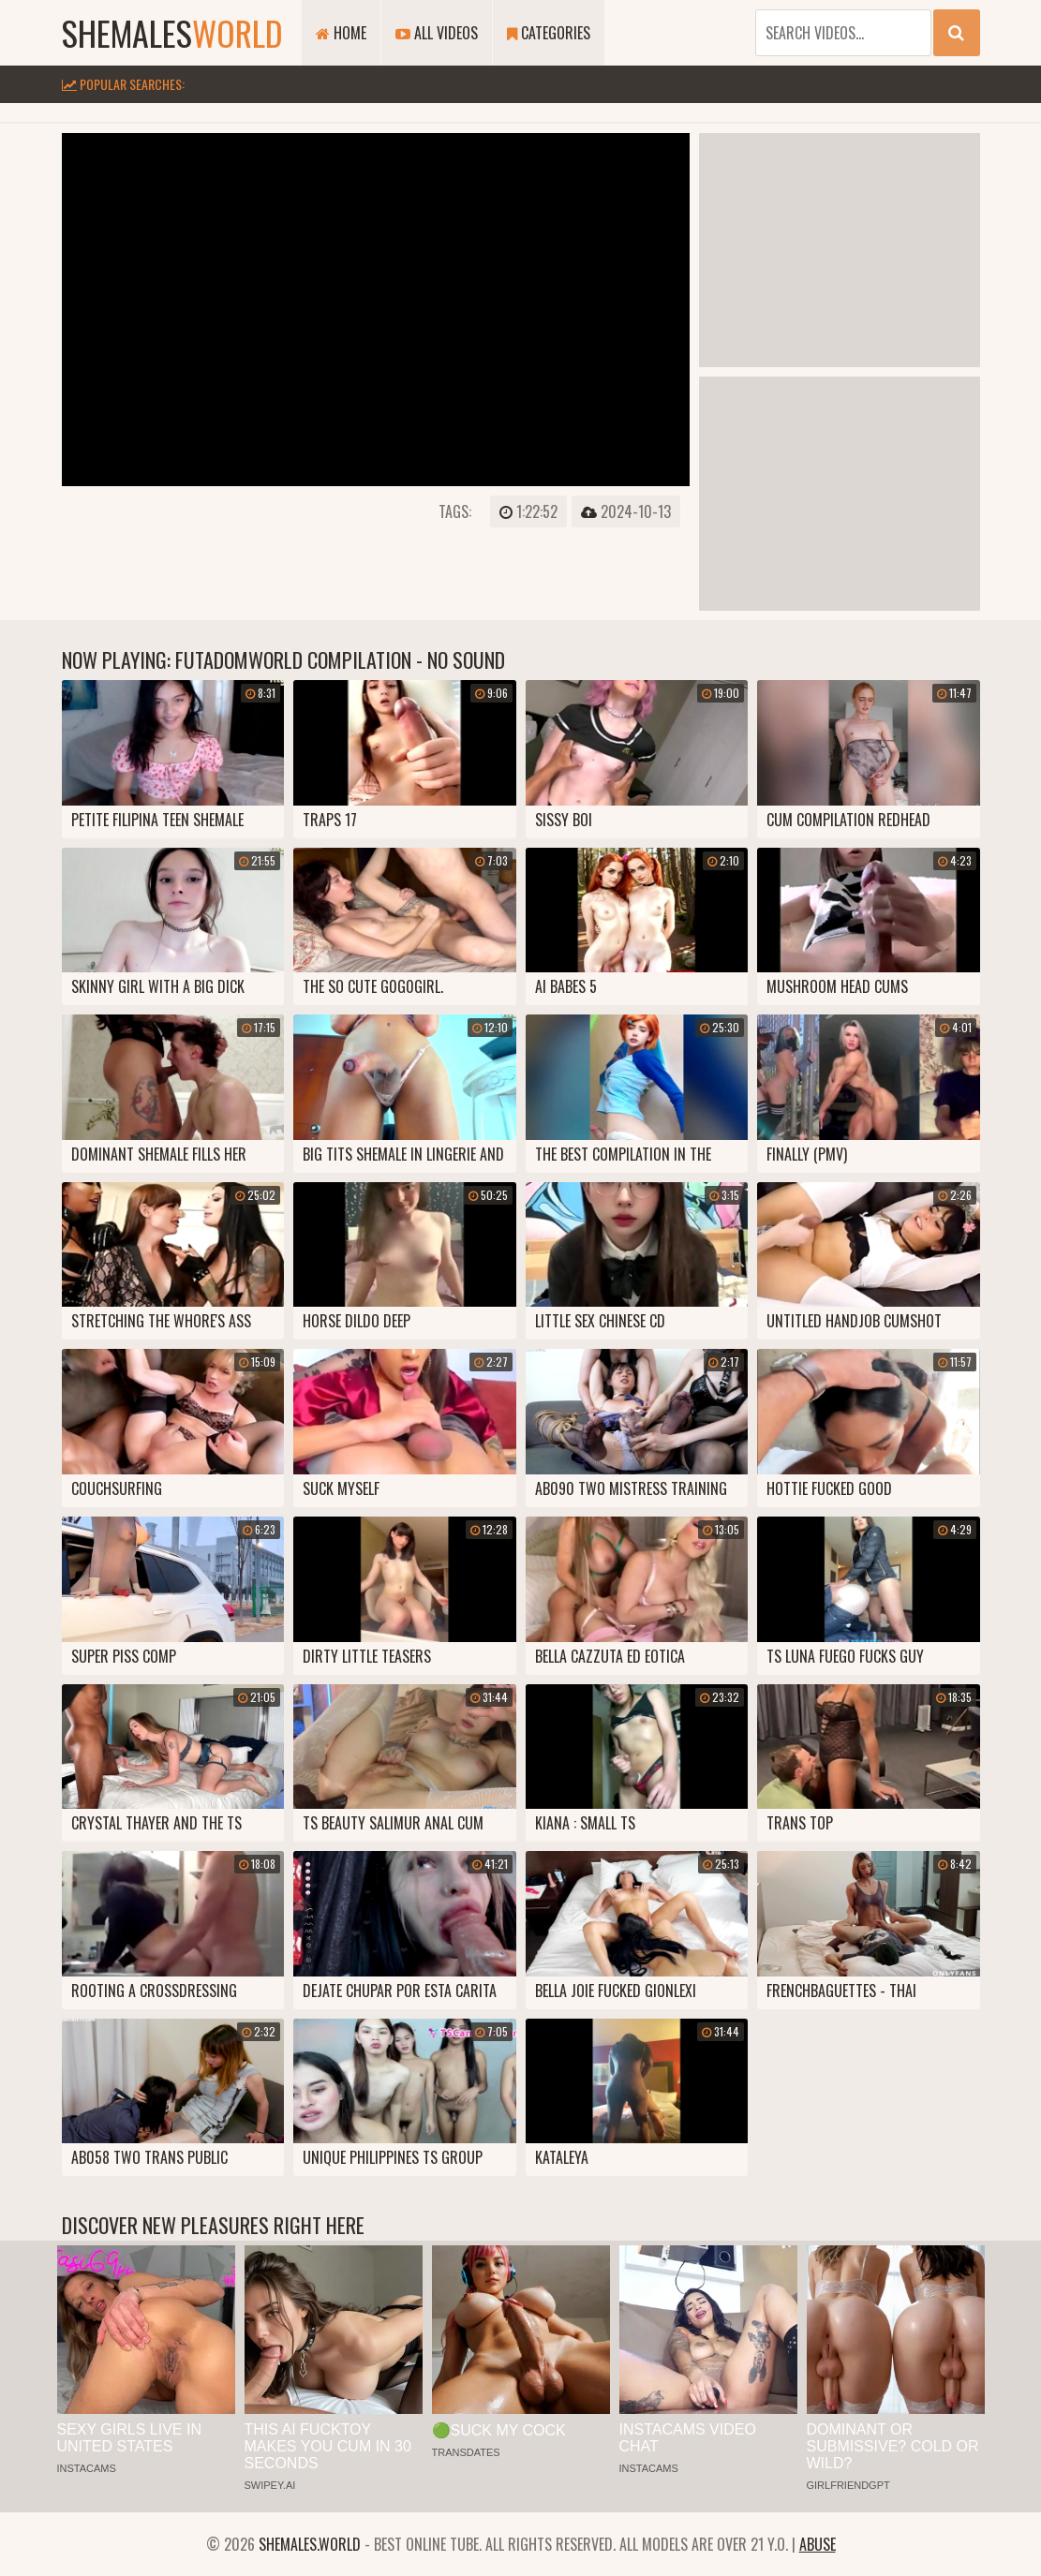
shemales (172, 32)
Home (341, 33)
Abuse (817, 2544)
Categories (548, 33)
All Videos (436, 33)
